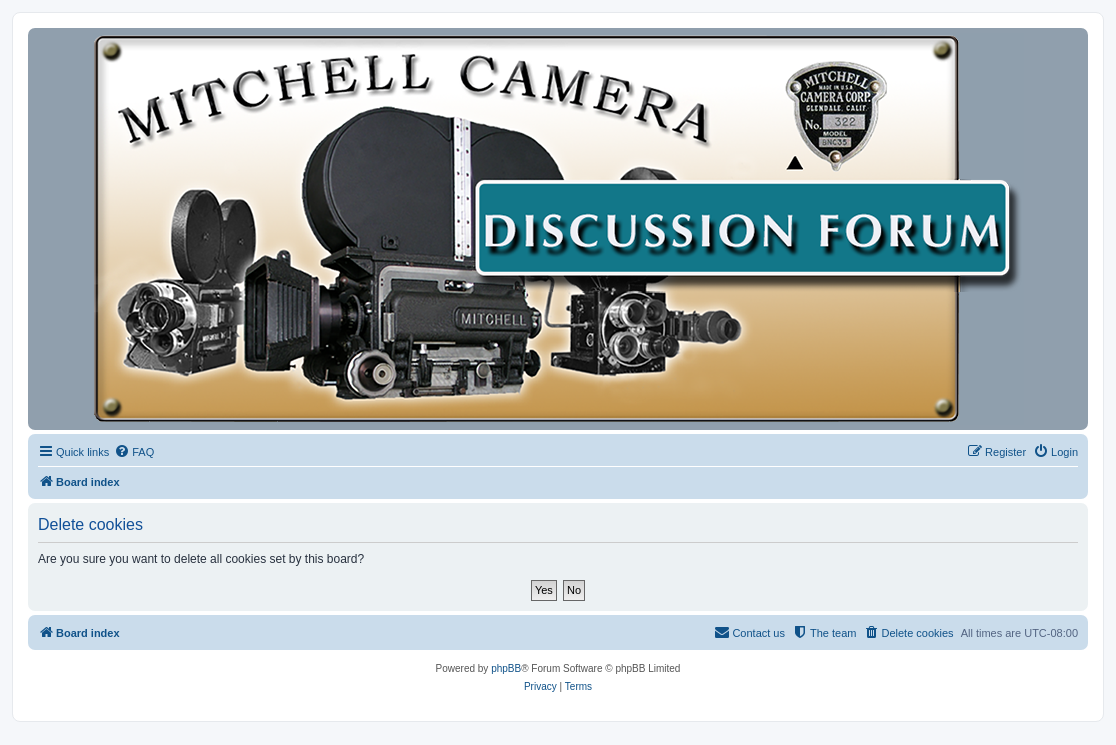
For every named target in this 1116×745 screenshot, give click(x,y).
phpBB (506, 668)
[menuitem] (134, 452)
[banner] (558, 229)
